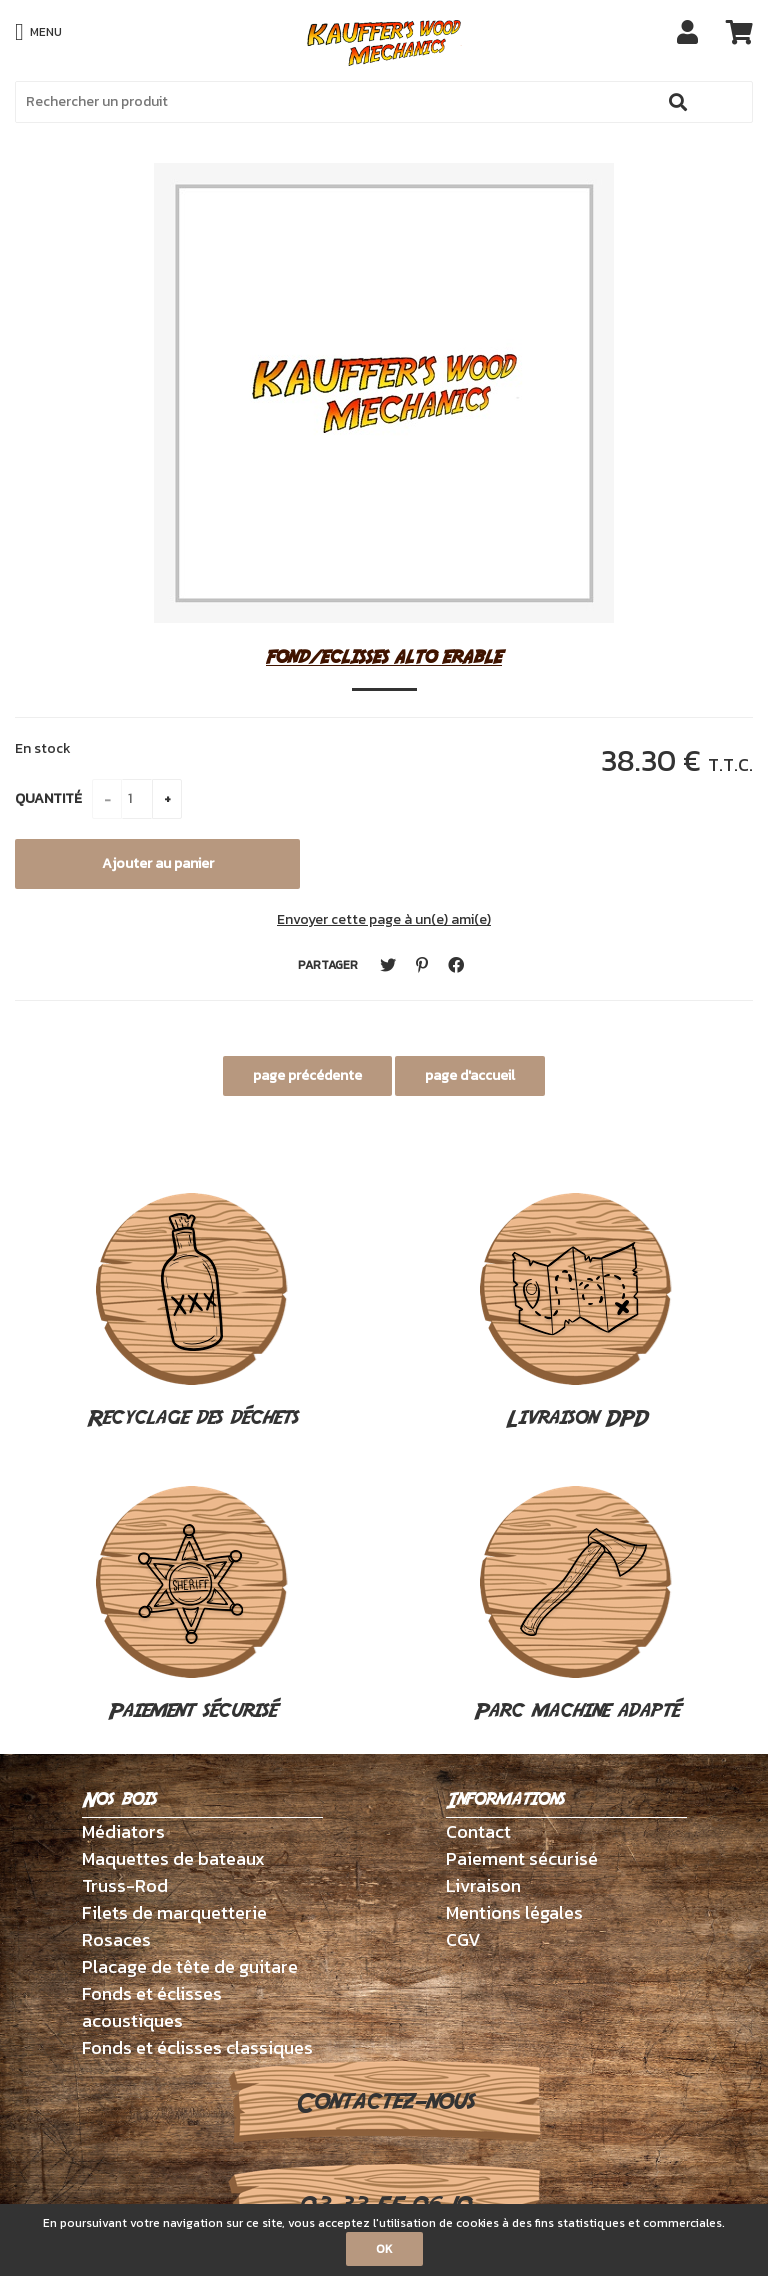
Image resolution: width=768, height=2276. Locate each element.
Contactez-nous (384, 2102)
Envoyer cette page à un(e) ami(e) (384, 919)
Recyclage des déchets (192, 1313)
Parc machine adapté (576, 1606)
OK (384, 2249)
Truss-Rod (125, 1885)
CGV (463, 1939)
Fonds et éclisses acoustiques (152, 2007)
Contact (478, 1831)
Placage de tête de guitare (190, 1966)
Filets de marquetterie (174, 1912)
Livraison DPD (576, 1313)
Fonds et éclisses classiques (197, 2047)
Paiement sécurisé (192, 1606)
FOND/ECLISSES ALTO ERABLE (384, 656)
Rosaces (116, 1939)
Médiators (123, 1831)
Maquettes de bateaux (173, 1858)
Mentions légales (514, 1912)
